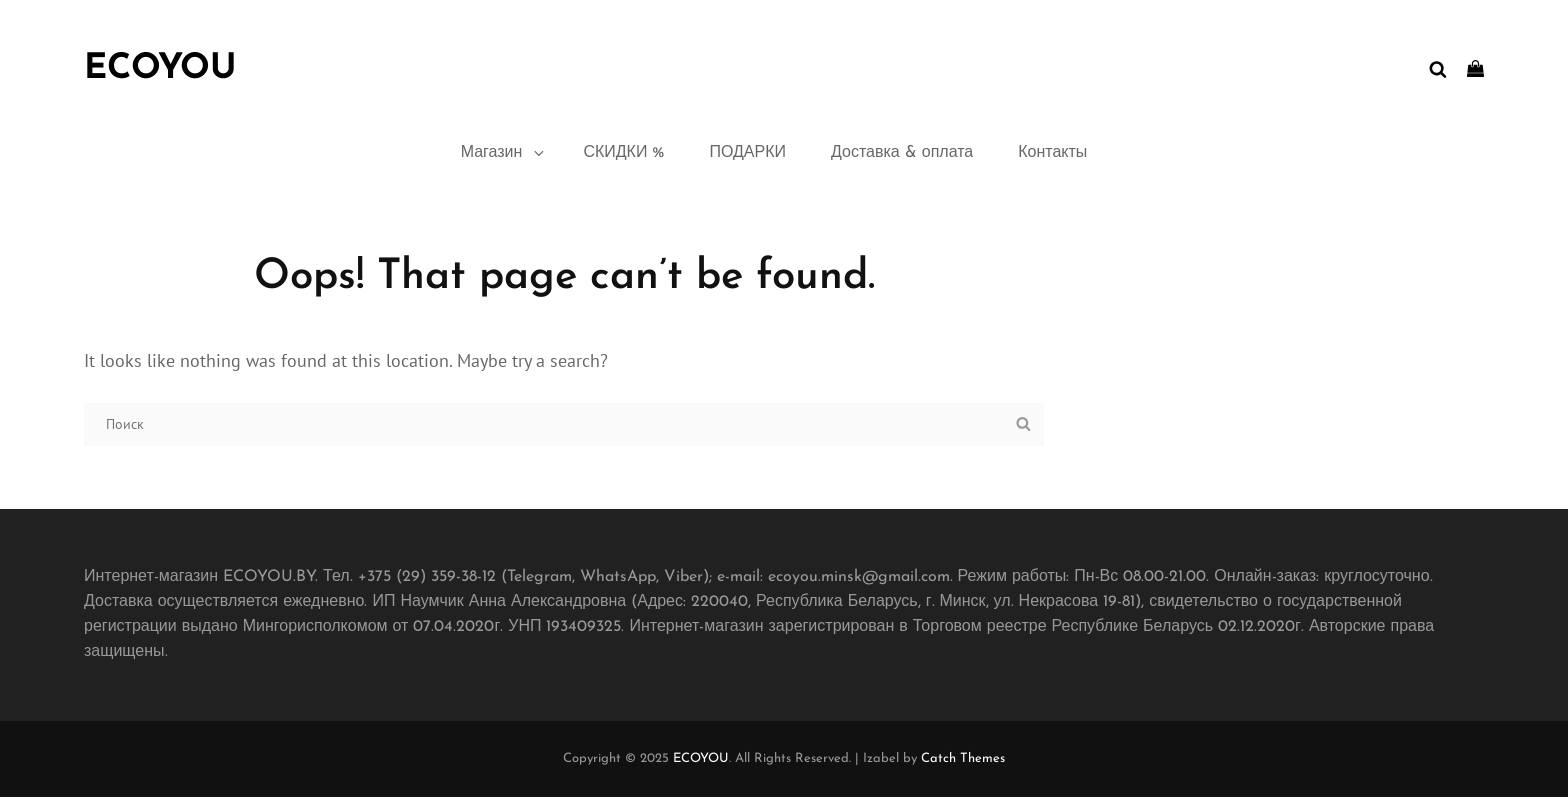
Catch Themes (963, 758)
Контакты (1052, 153)
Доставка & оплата (902, 153)
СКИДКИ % (623, 153)
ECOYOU (160, 69)
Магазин (504, 153)
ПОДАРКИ (747, 153)
